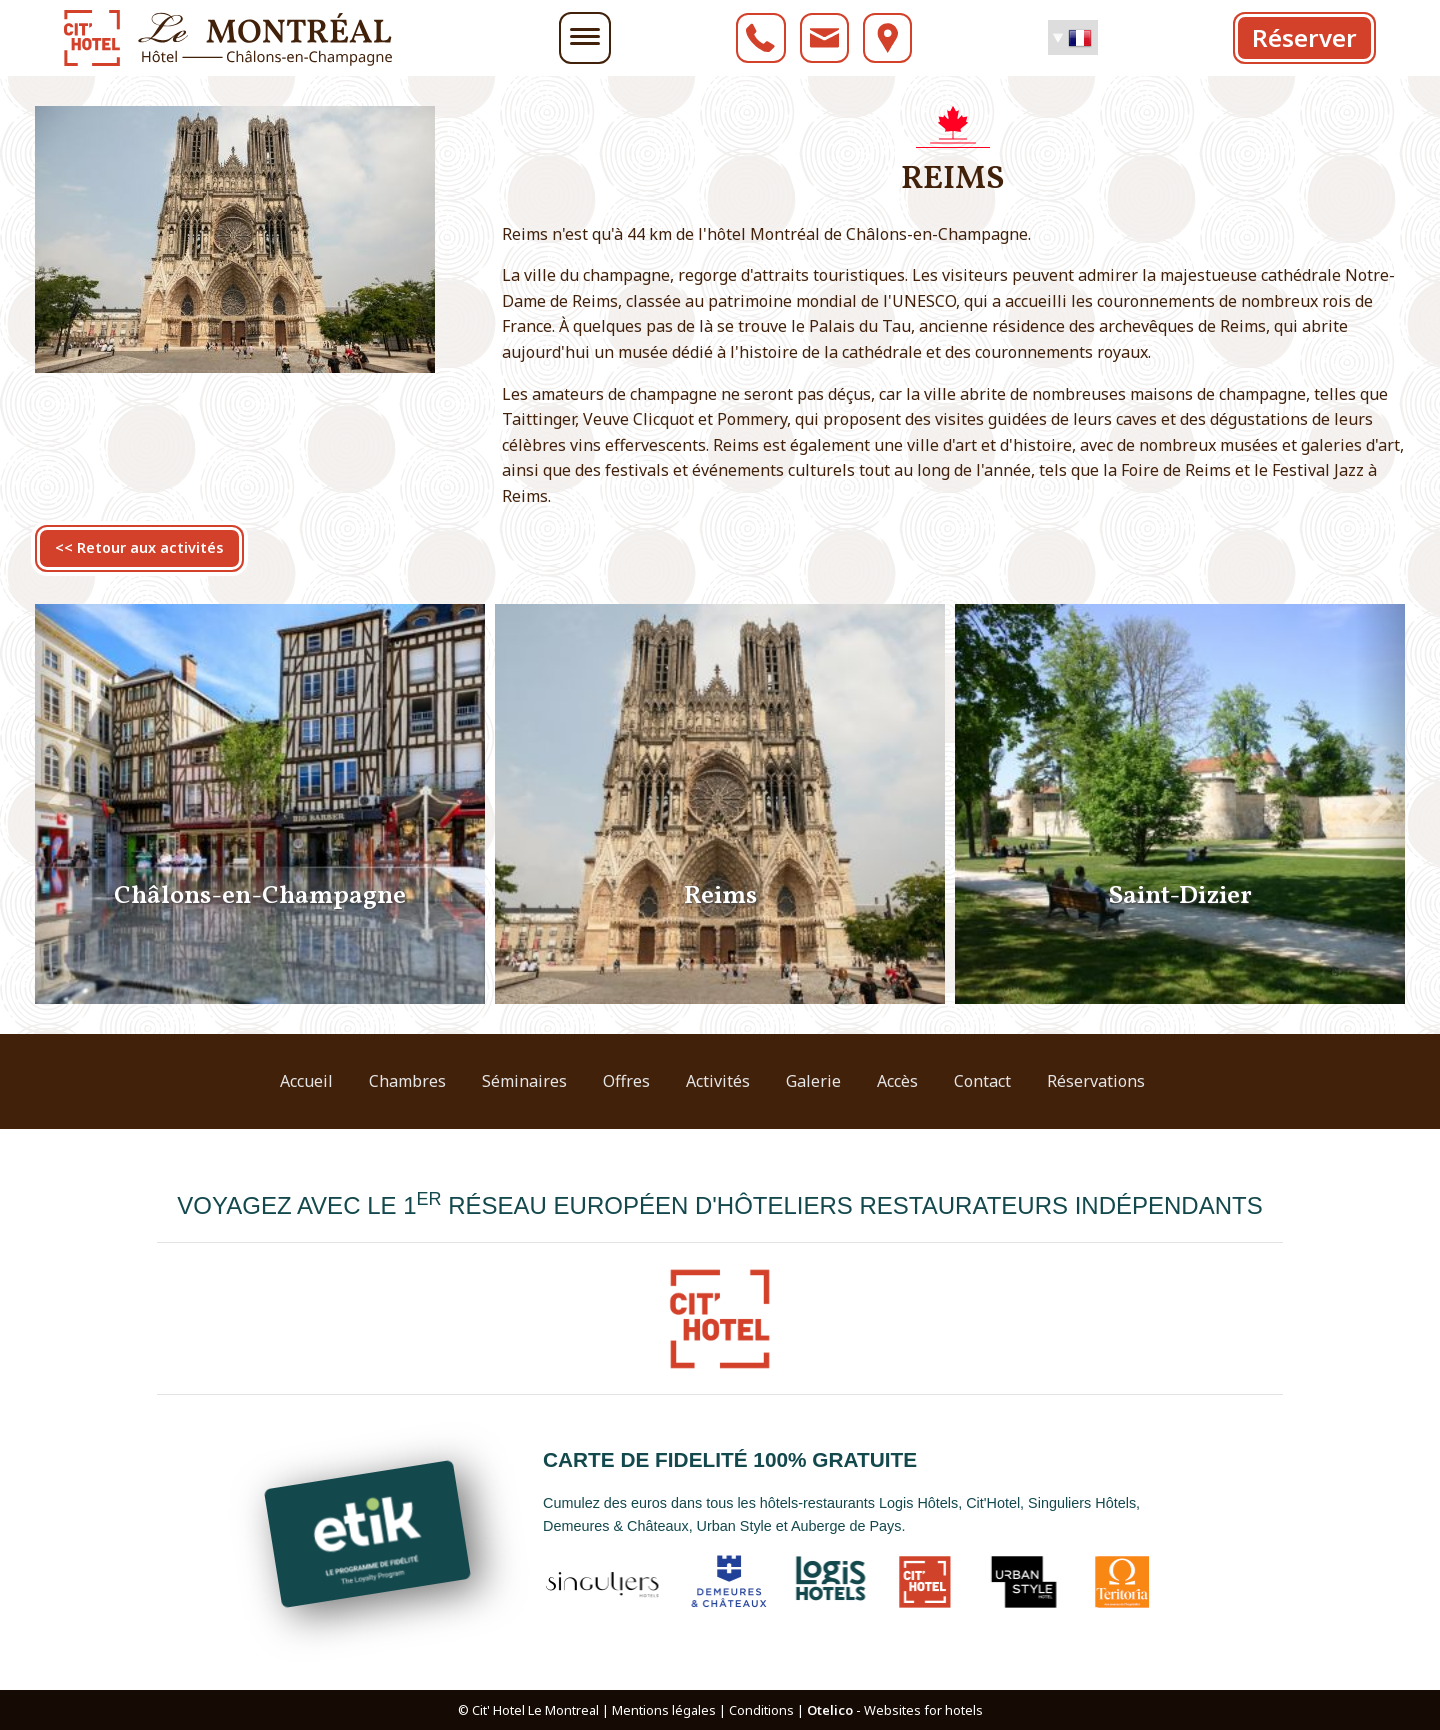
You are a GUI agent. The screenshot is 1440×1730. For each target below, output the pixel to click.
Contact (982, 1081)
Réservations (1096, 1081)
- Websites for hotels (895, 1710)
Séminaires (524, 1081)
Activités (718, 1081)
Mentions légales (664, 1710)
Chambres (407, 1081)
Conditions (761, 1710)
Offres (626, 1081)
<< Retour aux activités (139, 547)
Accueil (306, 1081)
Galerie (813, 1081)
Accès (897, 1081)
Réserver (1304, 37)
